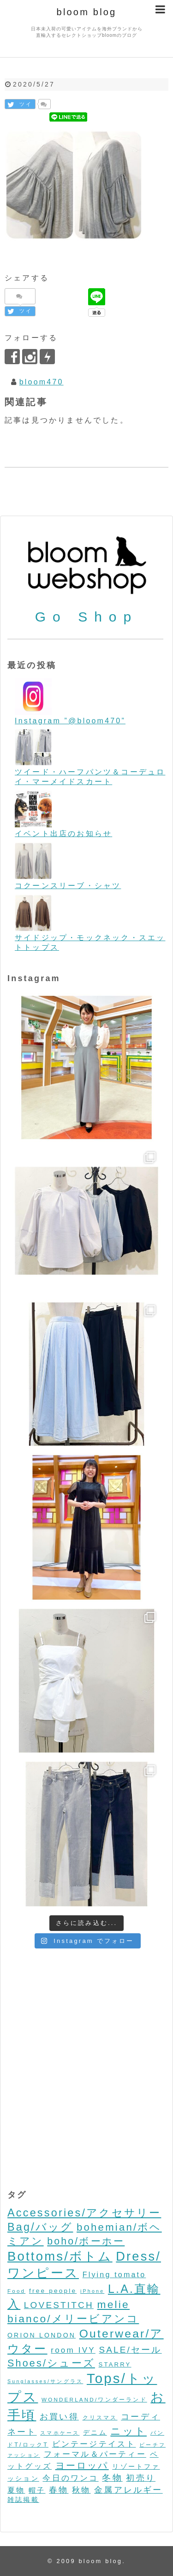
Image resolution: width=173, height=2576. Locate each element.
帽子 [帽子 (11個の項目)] (37, 2490)
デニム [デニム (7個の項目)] (95, 2432)
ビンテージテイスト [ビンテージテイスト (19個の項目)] (94, 2443)
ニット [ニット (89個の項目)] (128, 2431)
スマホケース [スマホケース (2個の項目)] (59, 2433)
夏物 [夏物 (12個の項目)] (16, 2490)
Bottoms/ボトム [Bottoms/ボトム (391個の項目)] (60, 2256)
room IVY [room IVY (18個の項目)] (73, 2350)
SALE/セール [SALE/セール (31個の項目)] (130, 2350)
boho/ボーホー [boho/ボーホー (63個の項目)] (86, 2241)
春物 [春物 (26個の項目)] (58, 2490)
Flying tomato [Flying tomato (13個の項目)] (114, 2275)
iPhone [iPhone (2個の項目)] (92, 2291)
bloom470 (41, 382)
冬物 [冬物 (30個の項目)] (112, 2478)
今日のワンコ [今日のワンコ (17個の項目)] (70, 2478)
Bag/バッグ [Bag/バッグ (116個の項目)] (40, 2227)
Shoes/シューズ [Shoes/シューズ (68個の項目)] (51, 2363)
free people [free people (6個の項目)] (53, 2290)
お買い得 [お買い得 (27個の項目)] (59, 2416)
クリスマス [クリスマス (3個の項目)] (100, 2417)
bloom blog (87, 12)
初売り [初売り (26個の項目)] (140, 2478)
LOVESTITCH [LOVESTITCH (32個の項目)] (59, 2305)
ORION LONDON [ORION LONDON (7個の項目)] (41, 2335)
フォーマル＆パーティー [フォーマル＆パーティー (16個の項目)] (95, 2454)
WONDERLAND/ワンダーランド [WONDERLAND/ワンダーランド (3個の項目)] (94, 2399)
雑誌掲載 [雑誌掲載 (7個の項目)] (23, 2499)
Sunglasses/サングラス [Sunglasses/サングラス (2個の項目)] (45, 2381)
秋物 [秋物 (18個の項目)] (81, 2490)
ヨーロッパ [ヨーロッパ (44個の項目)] (82, 2465)
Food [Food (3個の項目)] (16, 2291)
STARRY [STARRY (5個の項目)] (115, 2364)
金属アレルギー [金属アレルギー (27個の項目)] (128, 2490)
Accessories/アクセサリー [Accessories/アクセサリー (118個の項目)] (84, 2213)
